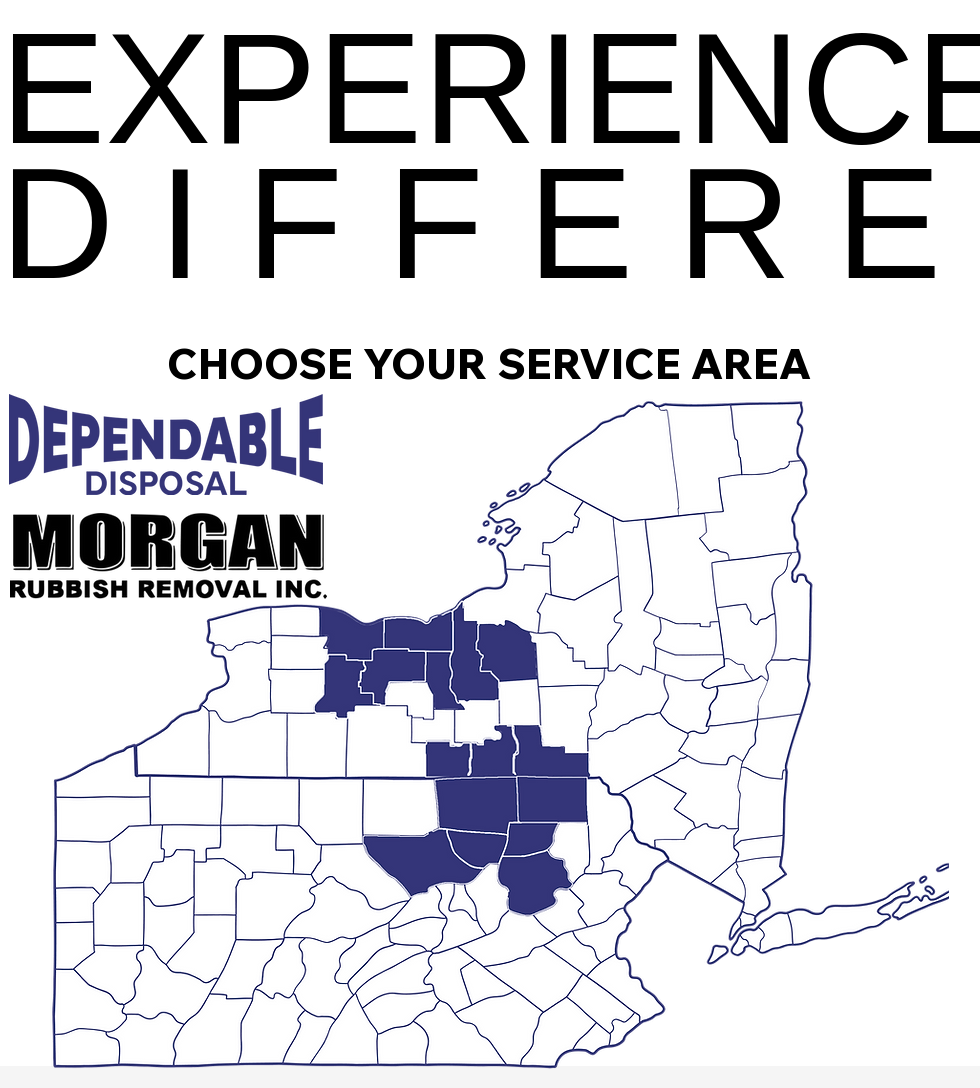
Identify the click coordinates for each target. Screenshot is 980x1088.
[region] (478, 821)
